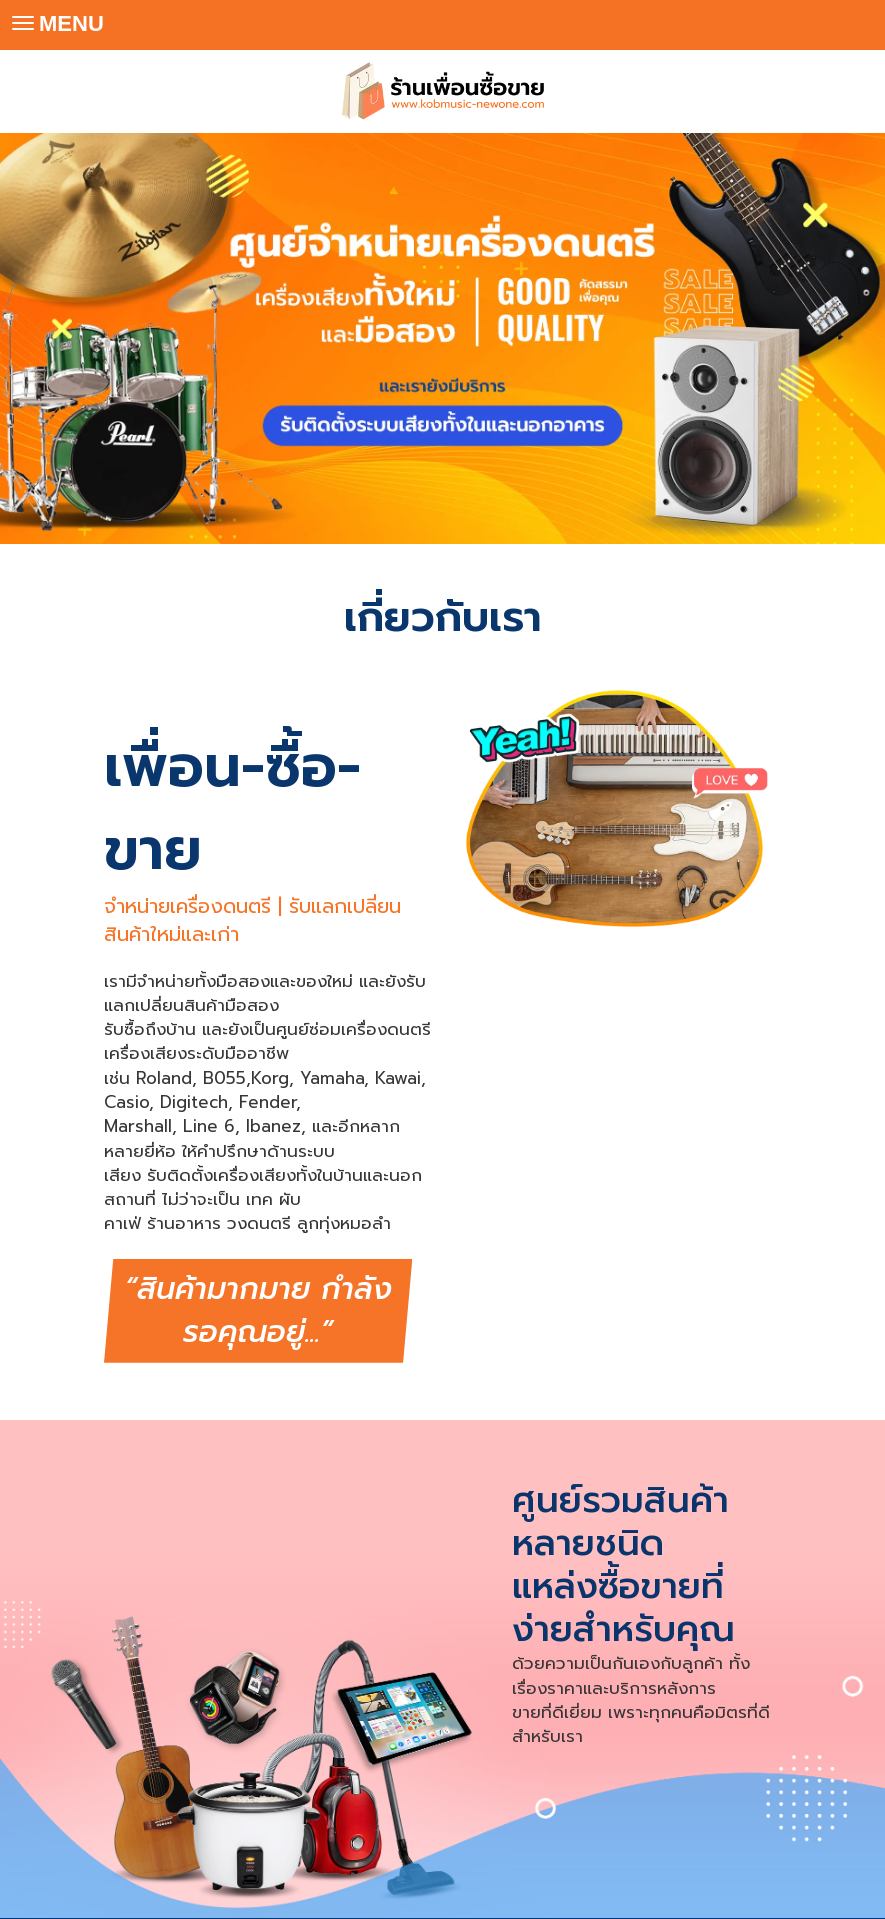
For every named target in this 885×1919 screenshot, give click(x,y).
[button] (66, 338)
